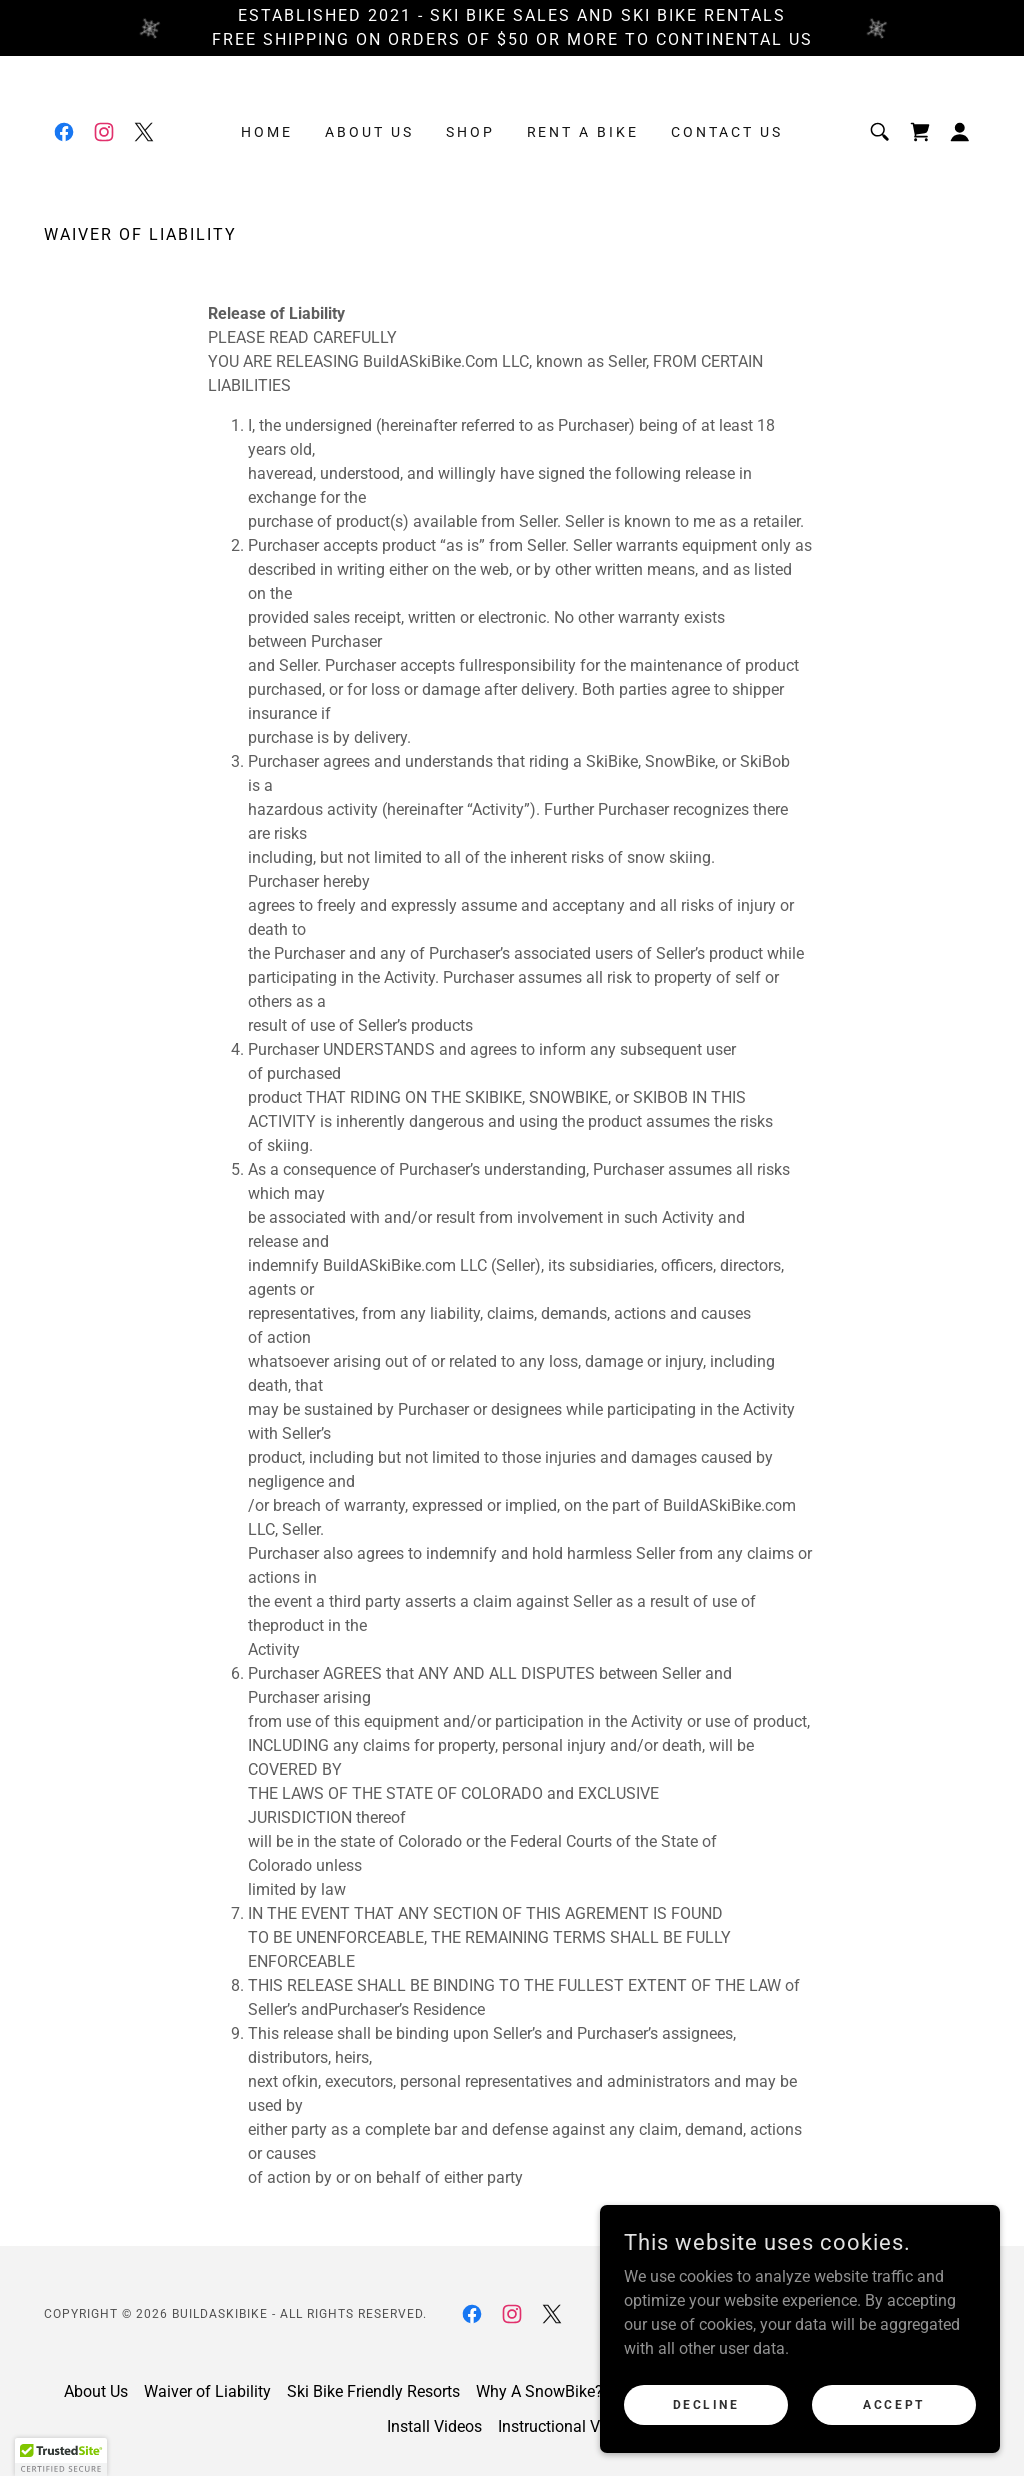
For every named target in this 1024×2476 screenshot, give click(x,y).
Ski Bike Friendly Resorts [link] (373, 2391)
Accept (893, 2404)
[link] (64, 132)
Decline (706, 2404)
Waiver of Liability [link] (207, 2391)
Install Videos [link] (434, 2426)
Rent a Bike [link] (583, 132)
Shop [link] (470, 132)
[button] (960, 132)
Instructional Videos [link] (568, 2426)
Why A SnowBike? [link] (539, 2391)
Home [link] (267, 132)
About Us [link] (369, 132)
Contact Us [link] (727, 132)
